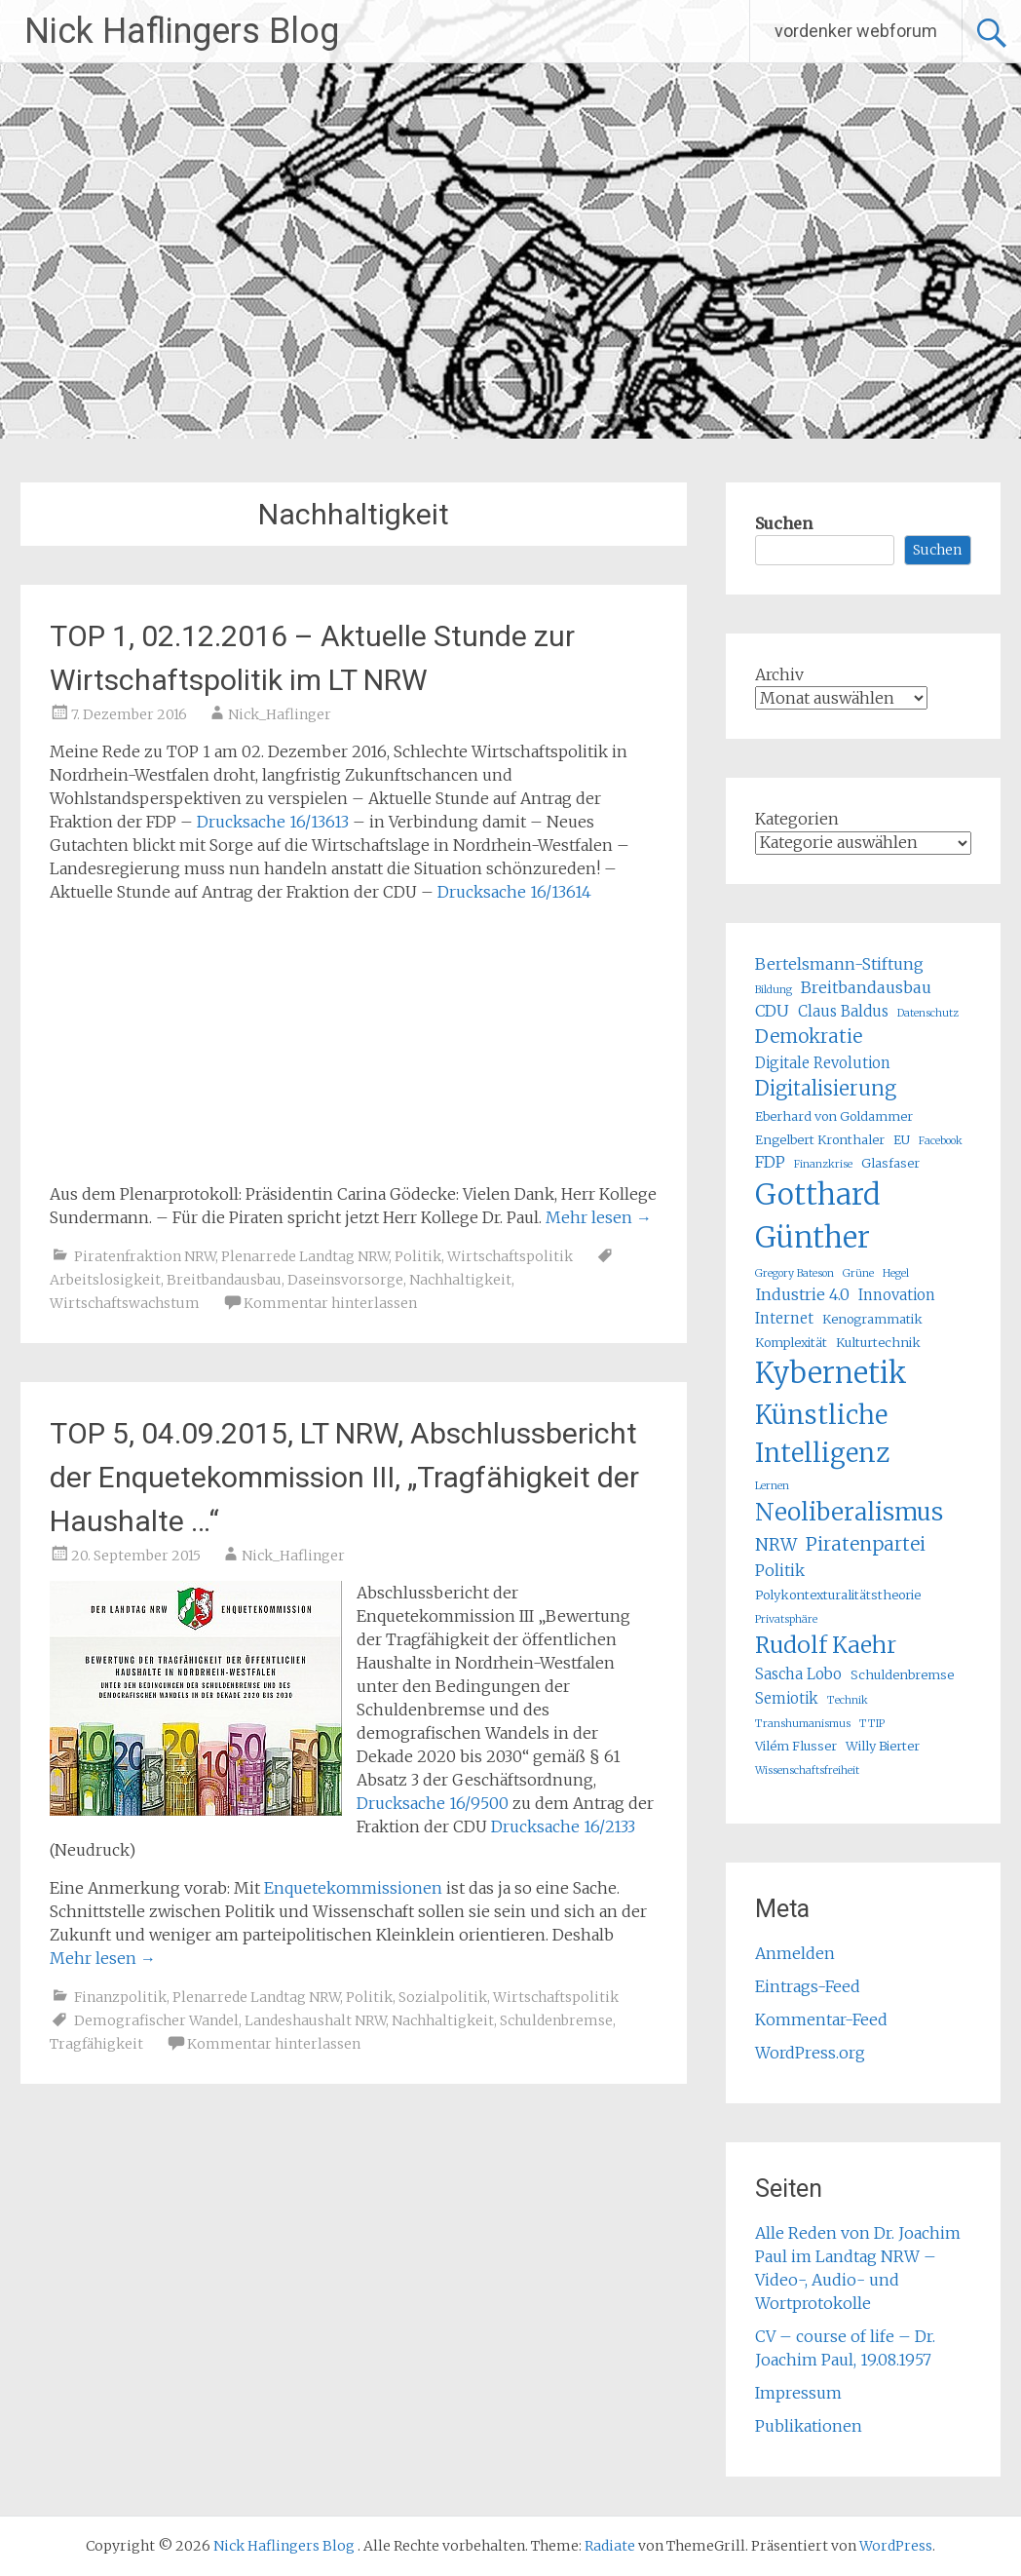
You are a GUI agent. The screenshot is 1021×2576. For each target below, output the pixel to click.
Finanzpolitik (120, 1997)
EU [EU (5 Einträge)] (901, 1140)
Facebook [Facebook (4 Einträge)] (941, 1140)
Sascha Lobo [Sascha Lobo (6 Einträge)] (798, 1674)
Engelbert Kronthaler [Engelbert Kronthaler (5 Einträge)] (820, 1140)
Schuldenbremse (556, 2020)
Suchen (784, 523)
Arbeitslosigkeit (105, 1279)
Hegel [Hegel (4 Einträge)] (896, 1273)
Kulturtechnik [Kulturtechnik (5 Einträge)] (878, 1342)
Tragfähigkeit (96, 2044)
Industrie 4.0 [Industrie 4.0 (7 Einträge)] (802, 1294)
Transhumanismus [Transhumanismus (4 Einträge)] (803, 1723)
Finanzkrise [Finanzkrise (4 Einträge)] (823, 1164)
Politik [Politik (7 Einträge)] (780, 1570)
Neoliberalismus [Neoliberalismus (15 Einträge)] (849, 1512)
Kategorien (797, 818)
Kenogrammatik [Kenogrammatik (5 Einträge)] (872, 1319)
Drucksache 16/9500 (433, 1803)
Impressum (798, 2393)
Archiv (779, 674)
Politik (418, 1256)
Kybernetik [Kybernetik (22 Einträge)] (831, 1373)
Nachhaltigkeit (460, 1279)
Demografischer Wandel (156, 2020)
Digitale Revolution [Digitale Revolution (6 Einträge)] (822, 1063)
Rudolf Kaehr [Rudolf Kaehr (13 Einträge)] (825, 1645)
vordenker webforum (856, 30)
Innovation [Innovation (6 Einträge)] (896, 1295)
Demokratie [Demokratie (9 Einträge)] (808, 1036)
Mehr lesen (599, 1217)
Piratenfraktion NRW (144, 1256)
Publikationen (808, 2426)
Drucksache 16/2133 (563, 1826)
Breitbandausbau (224, 1279)
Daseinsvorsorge (345, 1279)
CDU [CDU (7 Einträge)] (772, 1010)
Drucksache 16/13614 (514, 892)
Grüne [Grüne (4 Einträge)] (858, 1273)
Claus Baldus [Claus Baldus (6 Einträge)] (843, 1011)
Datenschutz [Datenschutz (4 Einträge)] (928, 1013)
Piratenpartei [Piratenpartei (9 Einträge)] (866, 1544)
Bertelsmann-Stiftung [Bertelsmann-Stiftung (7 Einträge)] (839, 964)
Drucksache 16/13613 (273, 821)
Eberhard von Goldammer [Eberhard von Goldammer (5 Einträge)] (834, 1116)
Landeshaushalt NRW (315, 2020)
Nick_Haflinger (279, 714)
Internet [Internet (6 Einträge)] (784, 1318)
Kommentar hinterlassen (330, 1303)
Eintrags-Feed (807, 1986)
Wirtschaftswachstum (125, 1303)
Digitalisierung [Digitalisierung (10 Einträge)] (825, 1088)
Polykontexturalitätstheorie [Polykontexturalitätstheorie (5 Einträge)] (838, 1595)
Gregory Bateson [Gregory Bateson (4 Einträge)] (794, 1273)
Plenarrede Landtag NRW (305, 1256)
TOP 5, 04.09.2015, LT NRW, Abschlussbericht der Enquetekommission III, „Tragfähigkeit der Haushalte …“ (344, 1477)
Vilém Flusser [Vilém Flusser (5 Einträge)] (796, 1746)
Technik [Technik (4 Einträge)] (847, 1700)
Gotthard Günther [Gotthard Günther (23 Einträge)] (818, 1215)
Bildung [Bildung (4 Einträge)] (773, 989)
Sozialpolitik (442, 1997)
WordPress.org (810, 2052)
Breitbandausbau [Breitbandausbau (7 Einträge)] (866, 987)
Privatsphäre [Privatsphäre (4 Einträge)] (786, 1619)
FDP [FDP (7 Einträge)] (770, 1162)
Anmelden (795, 1953)
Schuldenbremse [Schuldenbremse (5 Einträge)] (902, 1675)
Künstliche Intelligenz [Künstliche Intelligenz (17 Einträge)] (822, 1434)
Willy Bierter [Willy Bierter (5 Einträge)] (883, 1746)
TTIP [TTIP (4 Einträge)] (872, 1723)
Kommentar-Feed (821, 2019)
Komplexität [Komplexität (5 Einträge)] (791, 1342)
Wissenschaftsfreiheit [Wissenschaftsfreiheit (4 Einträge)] (807, 1770)
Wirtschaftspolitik (510, 1256)
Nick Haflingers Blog (181, 31)
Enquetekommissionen (353, 1888)
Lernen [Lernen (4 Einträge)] (772, 1486)
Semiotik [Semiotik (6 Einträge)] (786, 1698)
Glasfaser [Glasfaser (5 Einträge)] (890, 1163)
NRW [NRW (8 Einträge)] (776, 1545)
